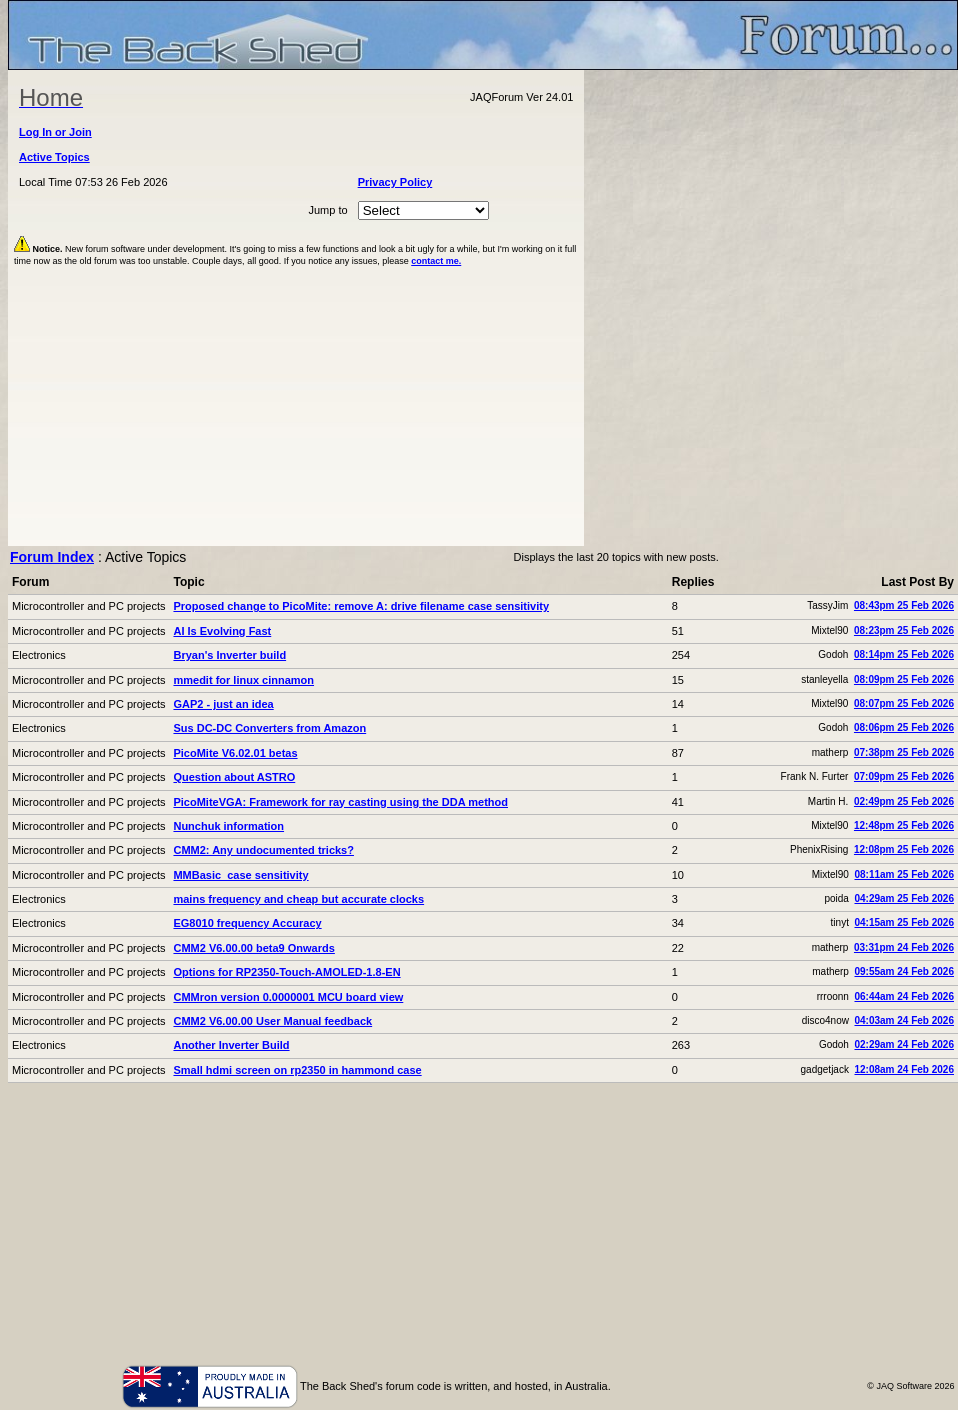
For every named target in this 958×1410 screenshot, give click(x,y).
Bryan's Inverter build (229, 655)
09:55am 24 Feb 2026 (904, 971)
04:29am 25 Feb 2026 (904, 898)
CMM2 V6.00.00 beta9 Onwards (253, 948)
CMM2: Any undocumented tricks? (263, 850)
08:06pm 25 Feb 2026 (904, 727)
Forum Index (52, 557)
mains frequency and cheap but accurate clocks (298, 899)
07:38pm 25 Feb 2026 (904, 752)
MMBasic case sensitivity (240, 875)
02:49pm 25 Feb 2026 (904, 801)
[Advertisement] (483, 1223)
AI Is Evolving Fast (222, 631)
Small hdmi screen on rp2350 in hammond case (297, 1070)
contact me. (436, 261)
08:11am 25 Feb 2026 (904, 874)
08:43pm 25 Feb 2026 (904, 605)
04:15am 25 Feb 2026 (904, 922)
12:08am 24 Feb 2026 (904, 1069)
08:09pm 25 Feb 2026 (904, 679)
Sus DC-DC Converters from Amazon (269, 728)
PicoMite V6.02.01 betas (235, 753)
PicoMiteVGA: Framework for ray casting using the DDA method (340, 802)
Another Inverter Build (231, 1045)
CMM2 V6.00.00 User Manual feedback (272, 1021)
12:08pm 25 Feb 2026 (904, 849)
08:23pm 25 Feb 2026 (904, 630)
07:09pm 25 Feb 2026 (904, 776)
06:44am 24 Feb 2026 (904, 996)
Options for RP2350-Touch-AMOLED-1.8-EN (286, 972)
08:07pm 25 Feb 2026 (904, 703)
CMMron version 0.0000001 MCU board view (288, 997)
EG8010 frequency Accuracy (247, 923)
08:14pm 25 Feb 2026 (904, 654)
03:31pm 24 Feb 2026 (904, 947)
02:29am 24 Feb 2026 (904, 1044)
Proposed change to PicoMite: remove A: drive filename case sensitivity (361, 606)
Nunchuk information (228, 826)
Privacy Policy (395, 182)
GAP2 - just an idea (223, 704)
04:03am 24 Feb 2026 (904, 1020)
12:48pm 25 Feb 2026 (904, 825)
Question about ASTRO (234, 777)
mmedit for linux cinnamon (243, 680)
